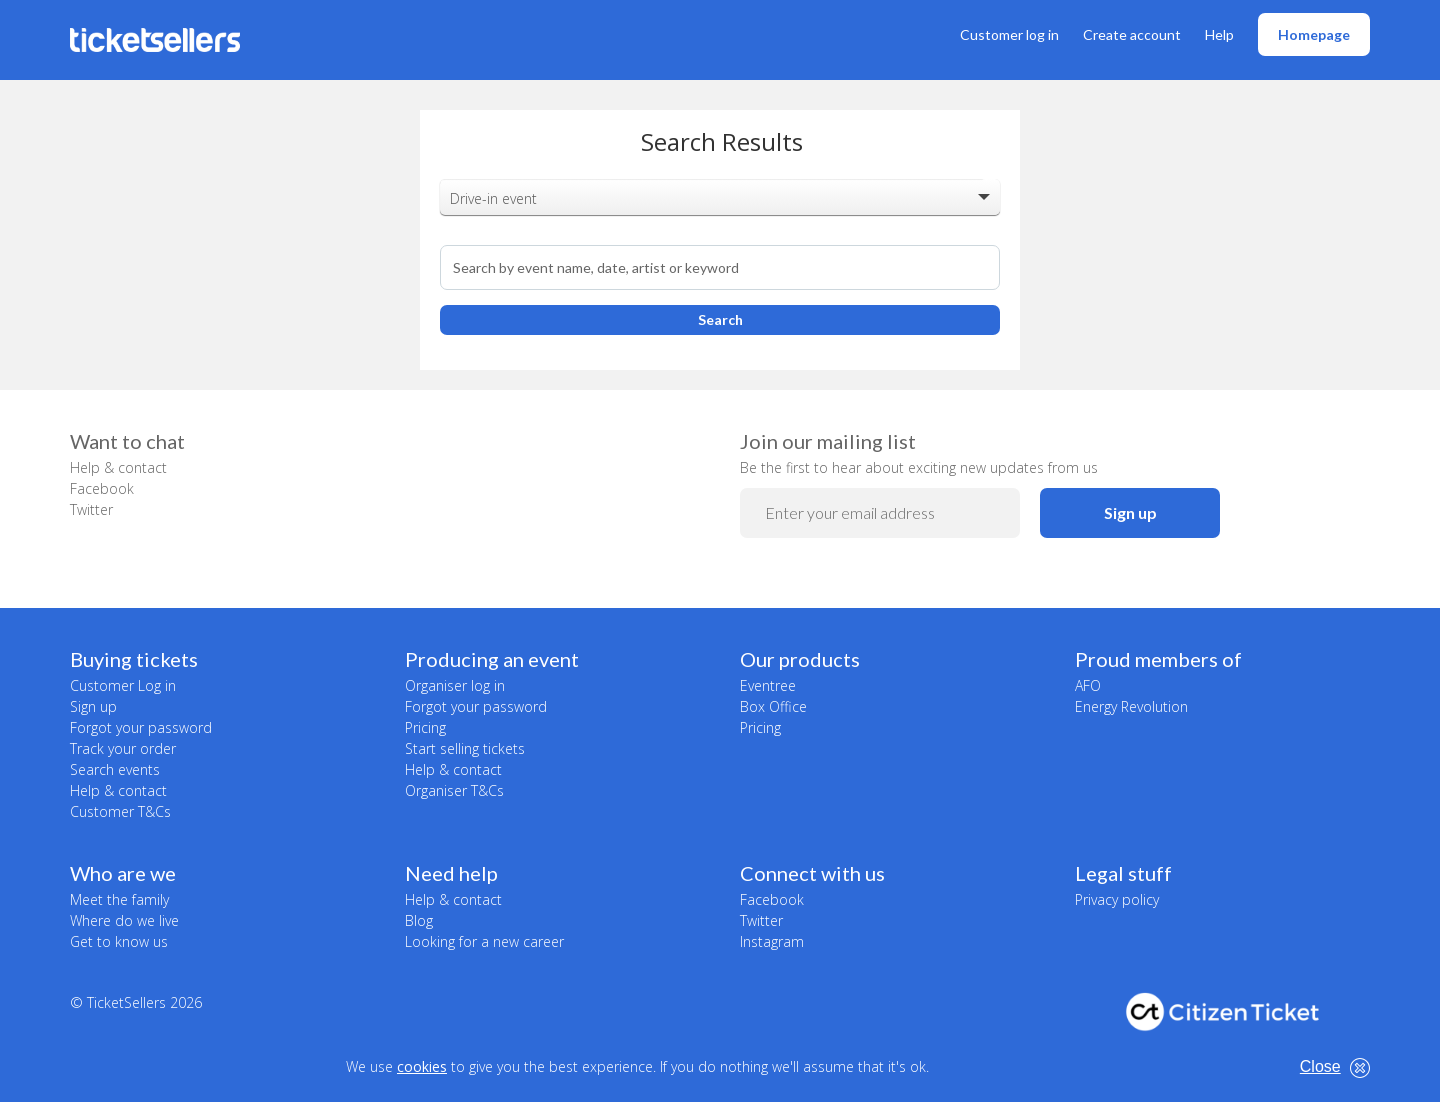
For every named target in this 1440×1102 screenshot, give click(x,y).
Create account (1132, 34)
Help (1219, 34)
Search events (115, 769)
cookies (422, 1066)
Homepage (1314, 34)
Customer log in (1009, 34)
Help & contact (118, 467)
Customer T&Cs (120, 811)
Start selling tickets (465, 748)
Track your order (123, 748)
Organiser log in (455, 685)
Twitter (91, 509)
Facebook (102, 488)
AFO (1088, 685)
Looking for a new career (484, 941)
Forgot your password (141, 727)
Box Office (773, 706)
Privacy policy (1117, 899)
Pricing (425, 727)
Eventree (768, 685)
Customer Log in (123, 685)
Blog (419, 920)
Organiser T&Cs (454, 790)
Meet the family (119, 899)
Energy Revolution (1131, 706)
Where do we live (124, 920)
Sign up (1130, 512)
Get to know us (119, 941)
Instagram (772, 941)
